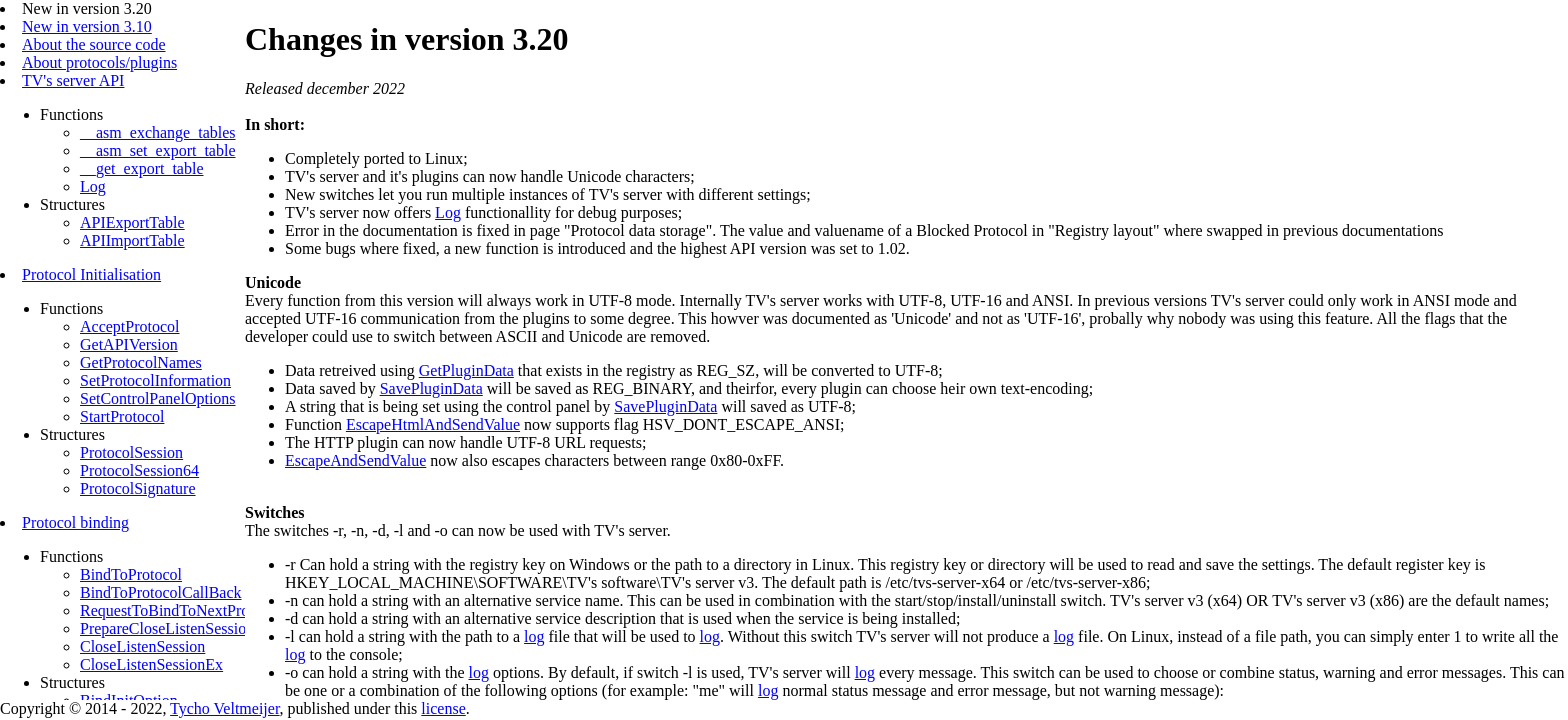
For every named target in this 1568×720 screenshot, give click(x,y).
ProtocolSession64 (139, 470)
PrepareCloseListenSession (167, 628)
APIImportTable (132, 240)
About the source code (94, 44)
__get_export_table (142, 168)
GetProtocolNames (141, 362)
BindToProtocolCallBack (161, 592)
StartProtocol (122, 416)
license (443, 708)
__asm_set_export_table (158, 150)
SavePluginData (431, 388)
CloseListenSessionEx (151, 664)
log (534, 636)
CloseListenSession (142, 646)
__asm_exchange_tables (158, 132)
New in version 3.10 (87, 26)
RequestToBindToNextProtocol (180, 610)
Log (93, 186)
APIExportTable (132, 222)
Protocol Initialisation (91, 274)
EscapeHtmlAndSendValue (433, 424)
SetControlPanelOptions (158, 398)
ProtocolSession (131, 452)
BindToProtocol (131, 574)
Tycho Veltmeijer (224, 708)
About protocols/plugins (99, 62)
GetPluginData (466, 370)
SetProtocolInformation (155, 380)
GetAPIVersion (129, 344)
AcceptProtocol (130, 326)
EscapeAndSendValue (355, 460)
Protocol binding (75, 522)
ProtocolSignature (138, 488)
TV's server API (73, 80)
